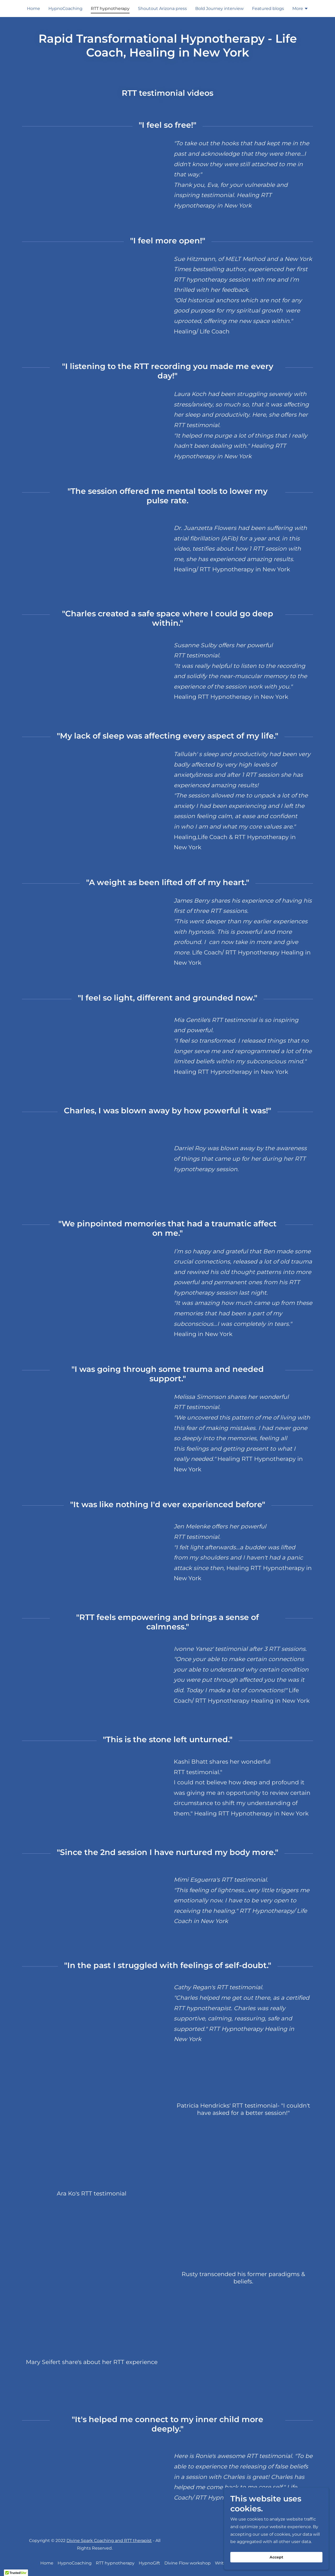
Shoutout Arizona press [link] (162, 8)
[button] (300, 9)
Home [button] (46, 2563)
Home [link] (33, 8)
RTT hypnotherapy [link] (110, 8)
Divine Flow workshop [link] (187, 2563)
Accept (276, 2557)
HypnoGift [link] (149, 2563)
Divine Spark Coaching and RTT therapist (109, 2540)
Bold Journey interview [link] (219, 8)
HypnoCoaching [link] (65, 8)
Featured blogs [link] (268, 8)
